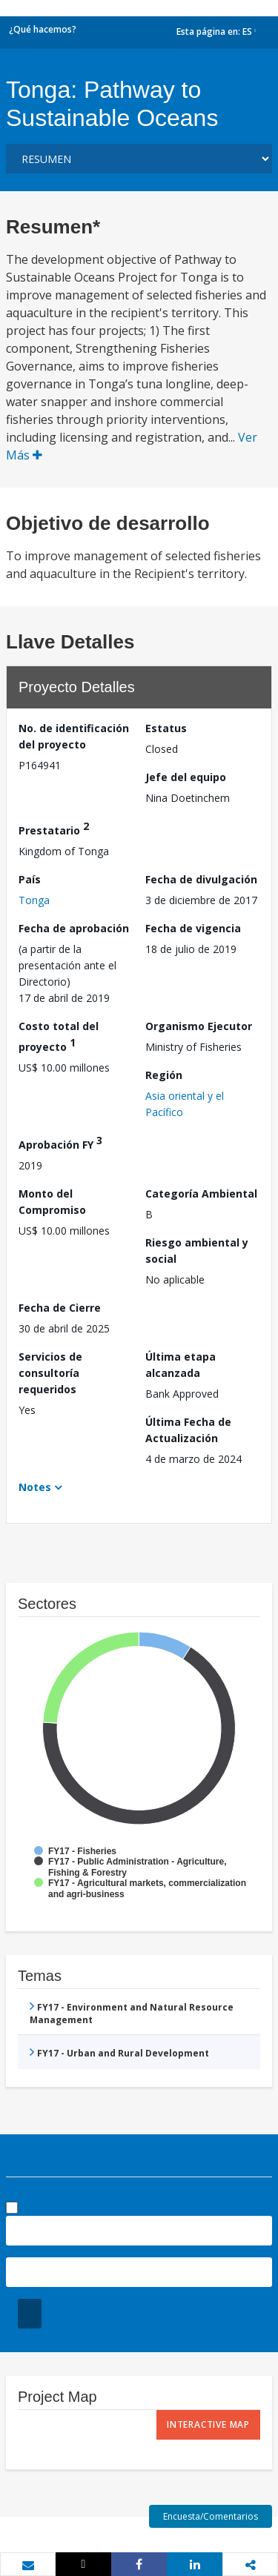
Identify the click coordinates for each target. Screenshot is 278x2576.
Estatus (166, 728)
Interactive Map (208, 2424)
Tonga (34, 900)
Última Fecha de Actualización (188, 1430)
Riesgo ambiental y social (196, 1250)
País (30, 879)
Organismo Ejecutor (198, 1026)
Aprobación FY (60, 1142)
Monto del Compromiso (52, 1201)
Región (163, 1075)
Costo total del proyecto (59, 1036)
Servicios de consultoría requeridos (50, 1373)
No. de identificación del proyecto (74, 736)
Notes (35, 1487)
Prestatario (54, 828)
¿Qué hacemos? (42, 29)
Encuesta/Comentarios (210, 2516)
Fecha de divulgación (201, 879)
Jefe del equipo (185, 777)
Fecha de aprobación (74, 928)
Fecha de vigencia (193, 928)
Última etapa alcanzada (180, 1365)
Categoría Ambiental (201, 1193)
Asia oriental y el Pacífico (184, 1104)
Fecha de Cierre (60, 1308)
